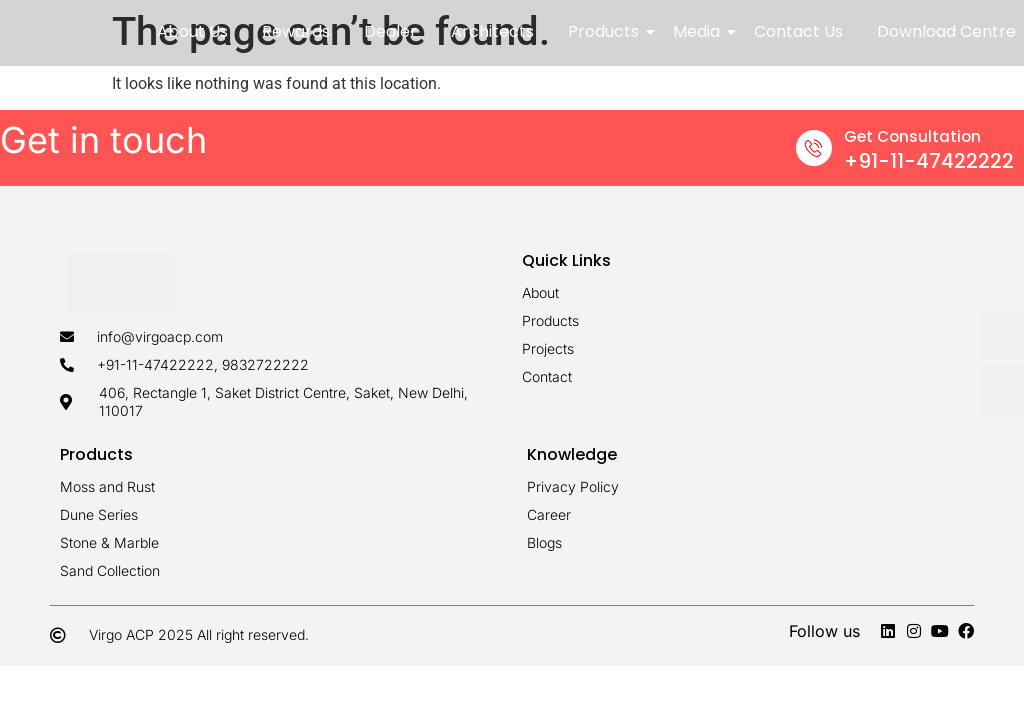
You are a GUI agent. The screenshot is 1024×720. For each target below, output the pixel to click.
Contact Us (798, 31)
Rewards (296, 31)
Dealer (390, 31)
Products (607, 31)
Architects (492, 31)
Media (700, 31)
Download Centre (946, 31)
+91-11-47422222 (929, 161)
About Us (192, 31)
